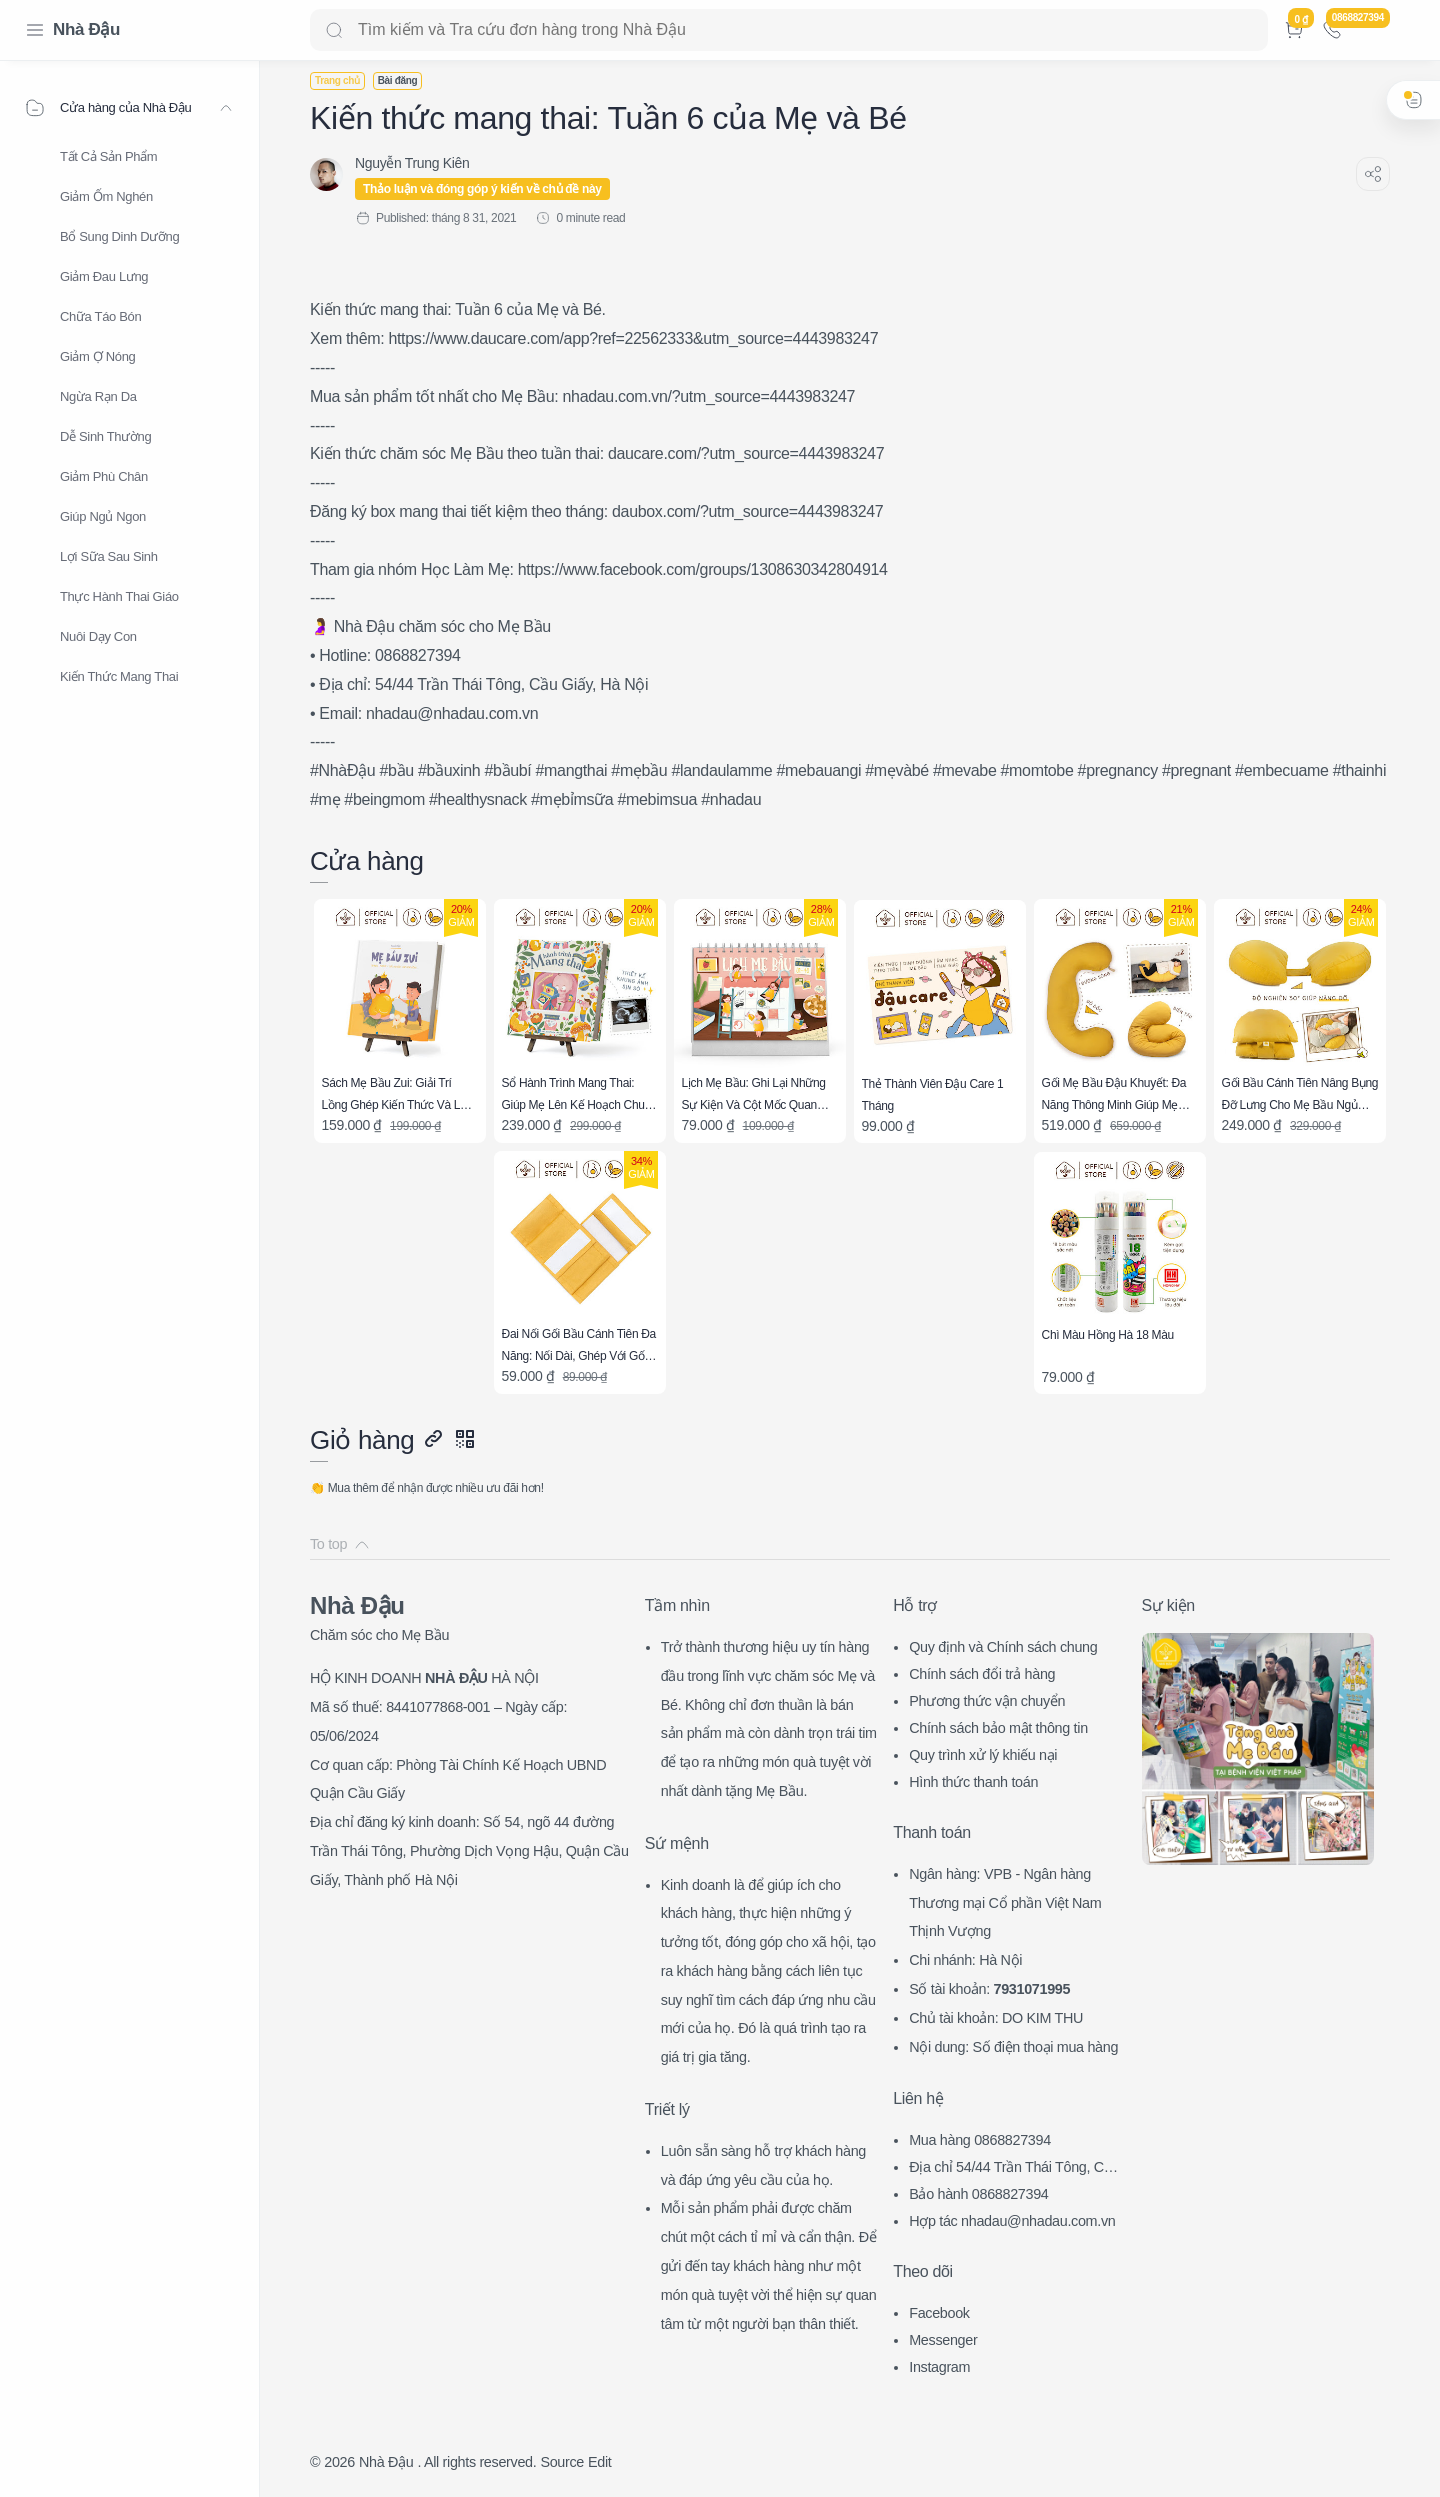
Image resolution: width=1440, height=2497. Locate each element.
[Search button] (334, 30)
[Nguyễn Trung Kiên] (412, 163)
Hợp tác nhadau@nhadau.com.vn (1012, 2221)
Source (562, 2462)
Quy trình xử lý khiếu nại (983, 1755)
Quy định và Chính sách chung (1003, 1647)
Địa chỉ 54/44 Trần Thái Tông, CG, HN (1013, 2169)
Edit (599, 2462)
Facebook (939, 2313)
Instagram (939, 2367)
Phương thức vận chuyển (987, 1701)
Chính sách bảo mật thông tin (998, 1728)
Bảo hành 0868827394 (978, 2194)
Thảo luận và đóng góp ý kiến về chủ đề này (482, 189)
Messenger (943, 2340)
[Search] (789, 30)
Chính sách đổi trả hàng (982, 1674)
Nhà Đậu (86, 29)
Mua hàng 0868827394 (980, 2140)
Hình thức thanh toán (973, 1782)
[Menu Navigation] (35, 30)
